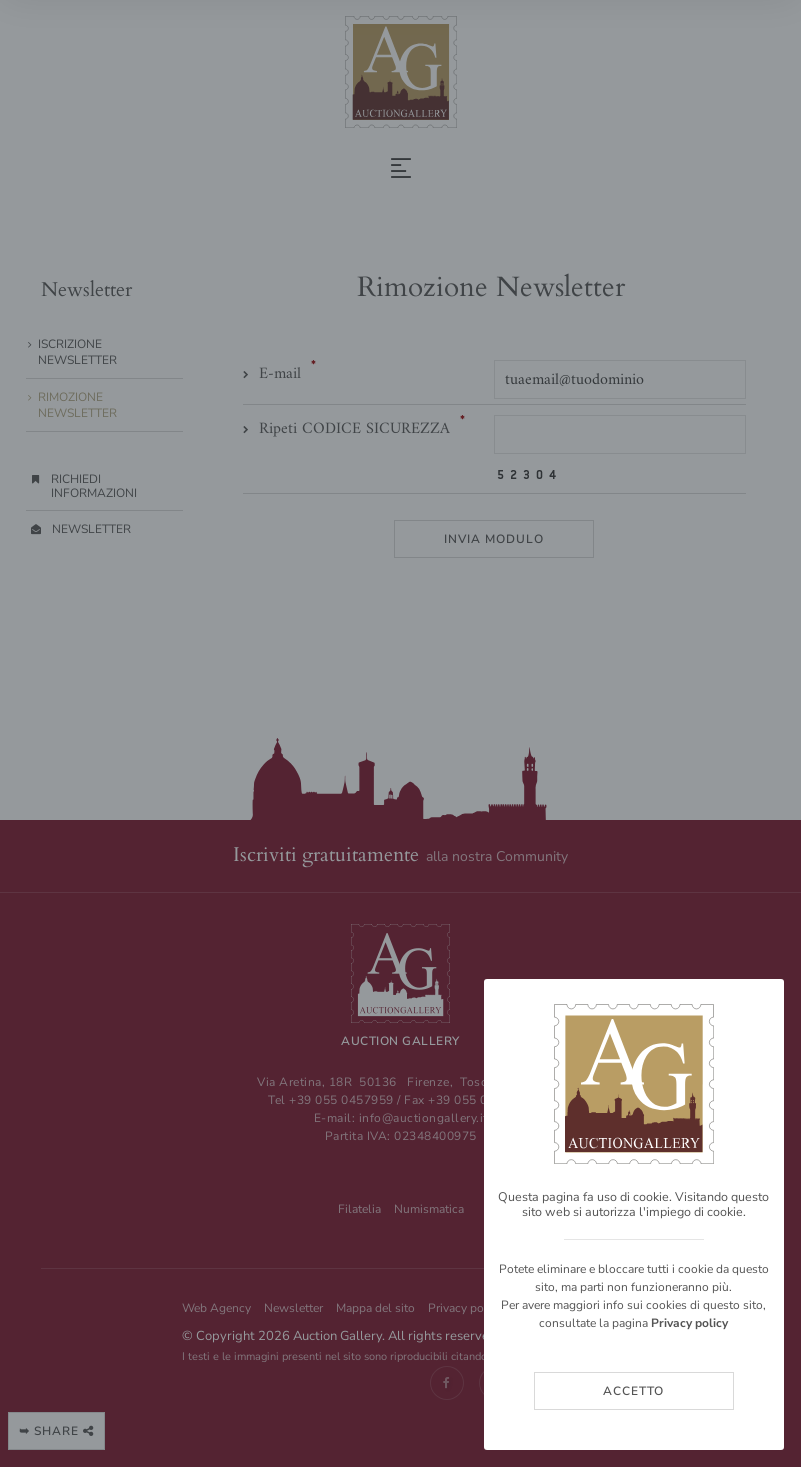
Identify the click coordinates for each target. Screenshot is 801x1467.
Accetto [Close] (633, 1391)
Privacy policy (689, 1323)
